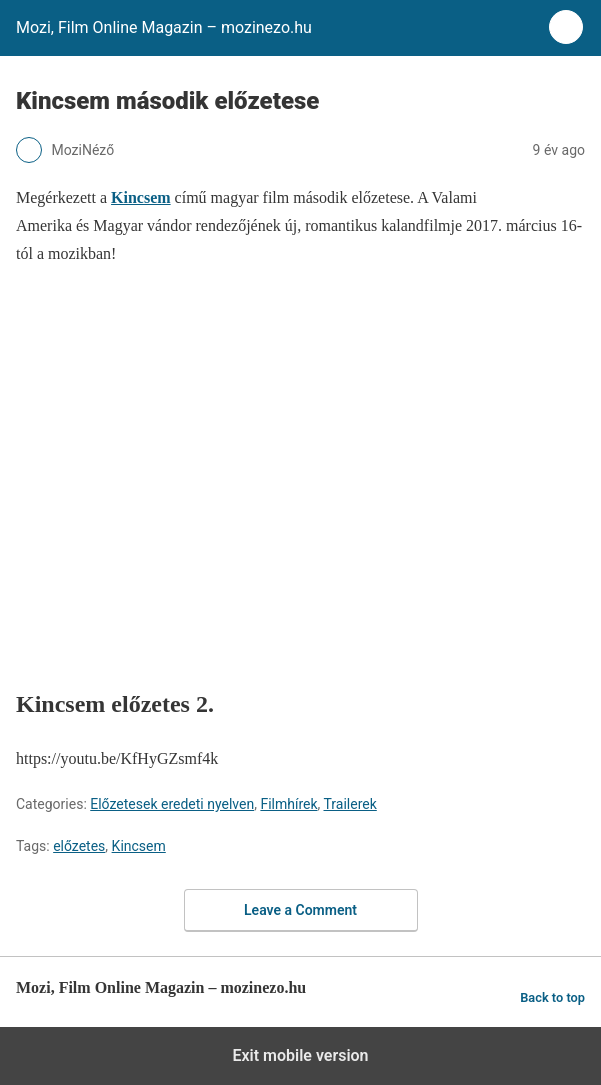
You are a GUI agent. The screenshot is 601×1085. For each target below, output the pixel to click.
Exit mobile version (300, 1055)
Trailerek (350, 804)
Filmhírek (288, 804)
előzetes (79, 846)
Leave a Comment (300, 910)
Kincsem (139, 846)
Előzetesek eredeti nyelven (172, 804)
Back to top (552, 997)
